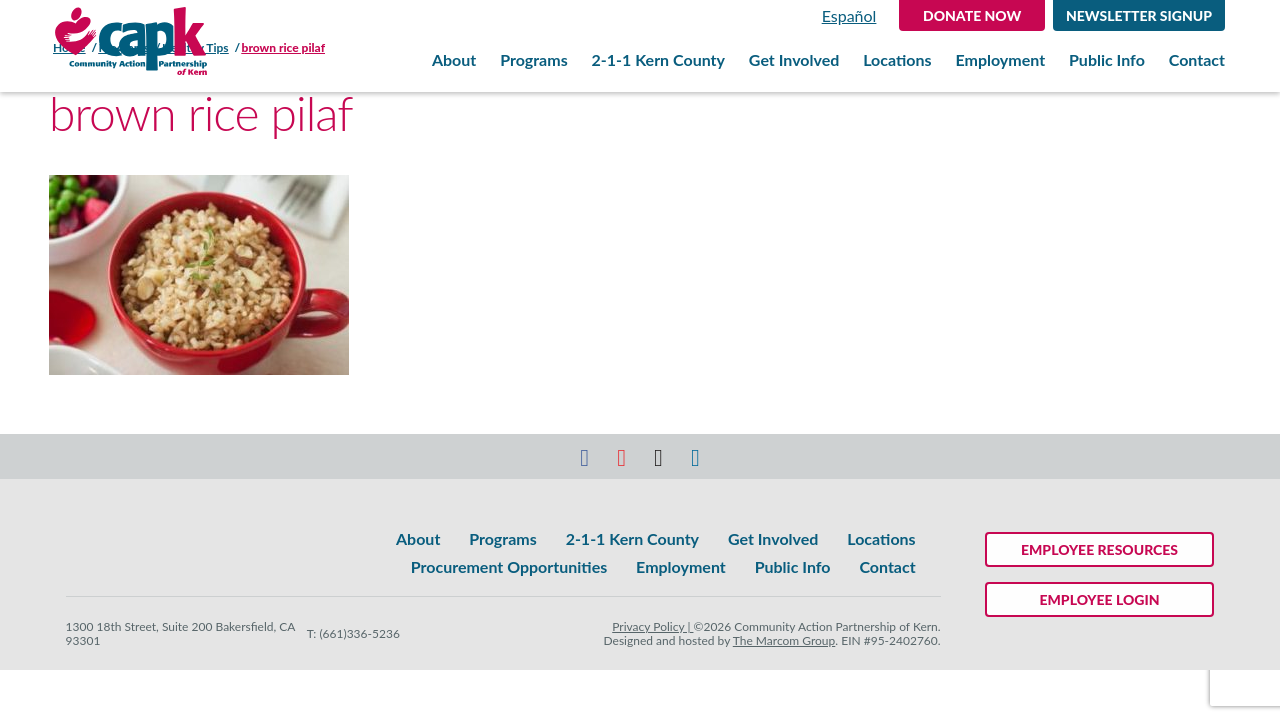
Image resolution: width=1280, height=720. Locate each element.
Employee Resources (1099, 549)
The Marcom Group (784, 640)
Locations (897, 60)
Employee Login (1100, 599)
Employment (1000, 60)
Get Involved (794, 60)
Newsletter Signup (1139, 15)
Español (849, 15)
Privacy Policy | (652, 626)
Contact (1197, 60)
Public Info (1107, 60)
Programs (534, 60)
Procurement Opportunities (509, 566)
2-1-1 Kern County (658, 60)
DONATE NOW (972, 15)
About (454, 60)
